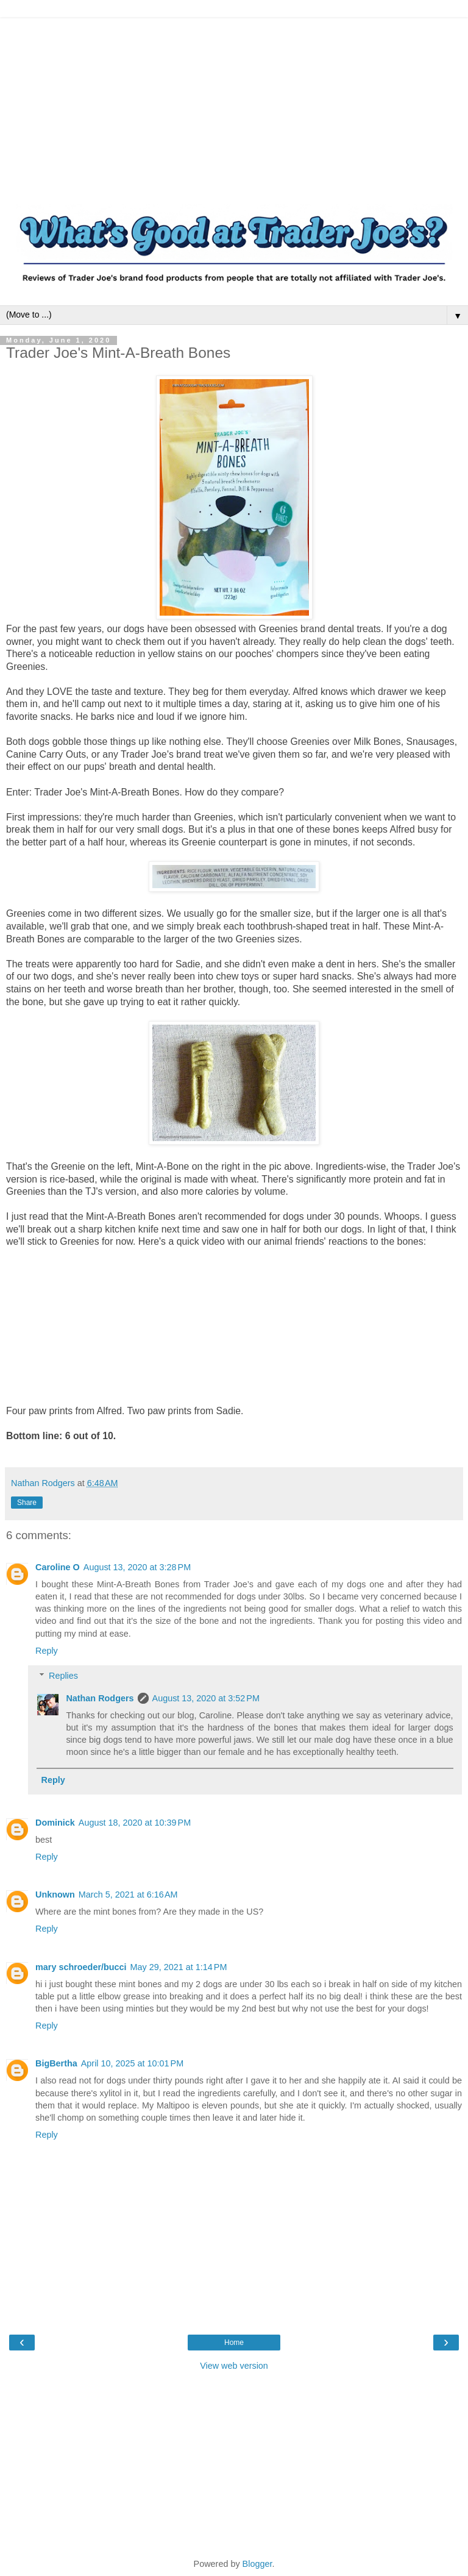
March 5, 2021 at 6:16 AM (128, 1894)
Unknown (55, 1894)
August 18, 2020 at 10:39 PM (135, 1822)
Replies (63, 1676)
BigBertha (56, 2063)
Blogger (257, 2564)
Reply (46, 1651)
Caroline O (57, 1567)
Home (234, 2342)
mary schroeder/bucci (81, 1967)
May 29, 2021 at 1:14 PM (178, 1967)
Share (27, 1502)
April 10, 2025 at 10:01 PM (132, 2063)
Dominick (55, 1822)
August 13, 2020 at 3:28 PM (137, 1567)
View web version (234, 2366)
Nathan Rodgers (99, 1698)
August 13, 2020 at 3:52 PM (206, 1698)
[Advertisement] (234, 103)
